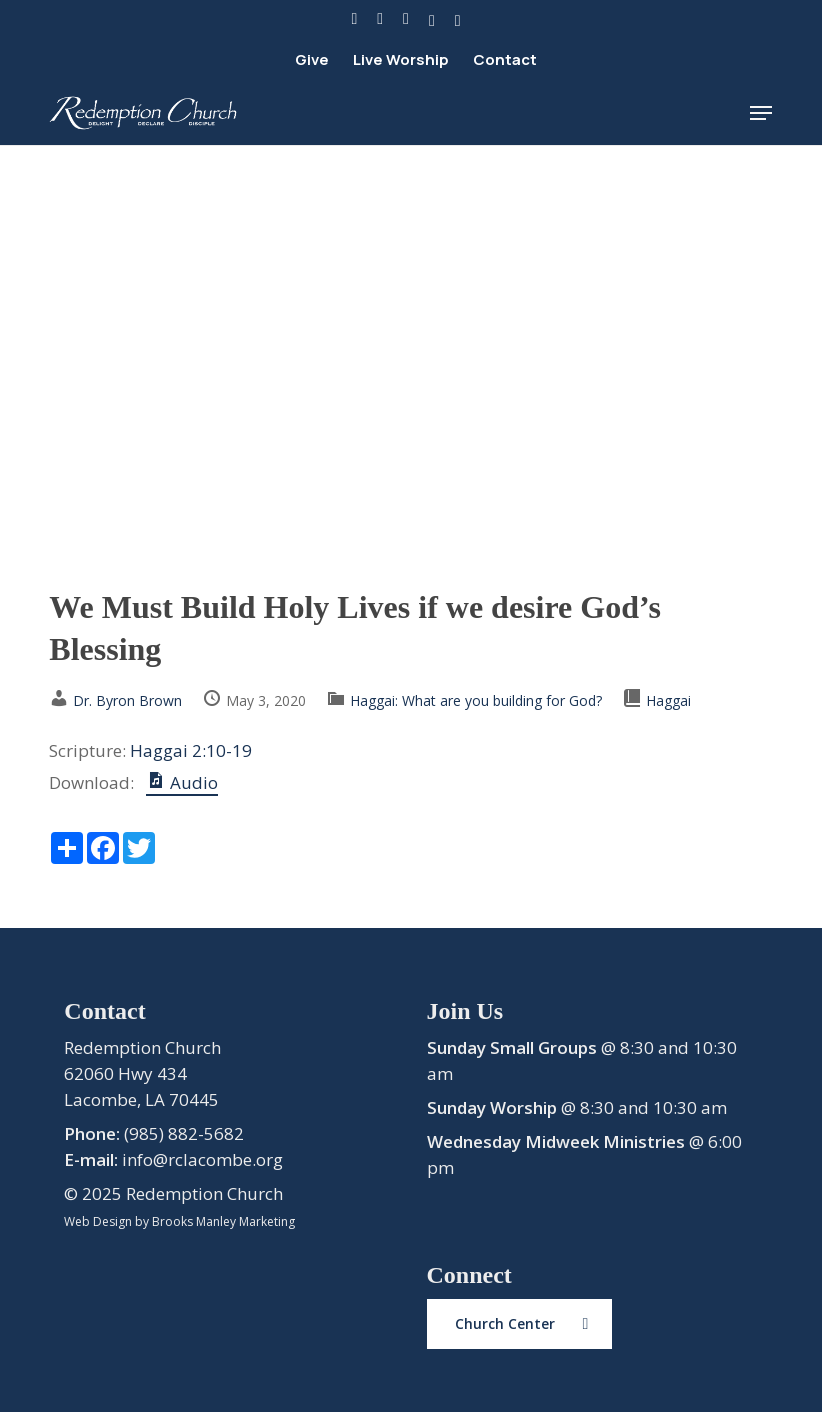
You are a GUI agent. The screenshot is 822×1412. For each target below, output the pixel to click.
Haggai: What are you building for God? (476, 700)
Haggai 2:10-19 (191, 750)
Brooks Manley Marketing (223, 1221)
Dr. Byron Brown (127, 700)
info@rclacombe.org (202, 1159)
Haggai (668, 700)
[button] (761, 113)
